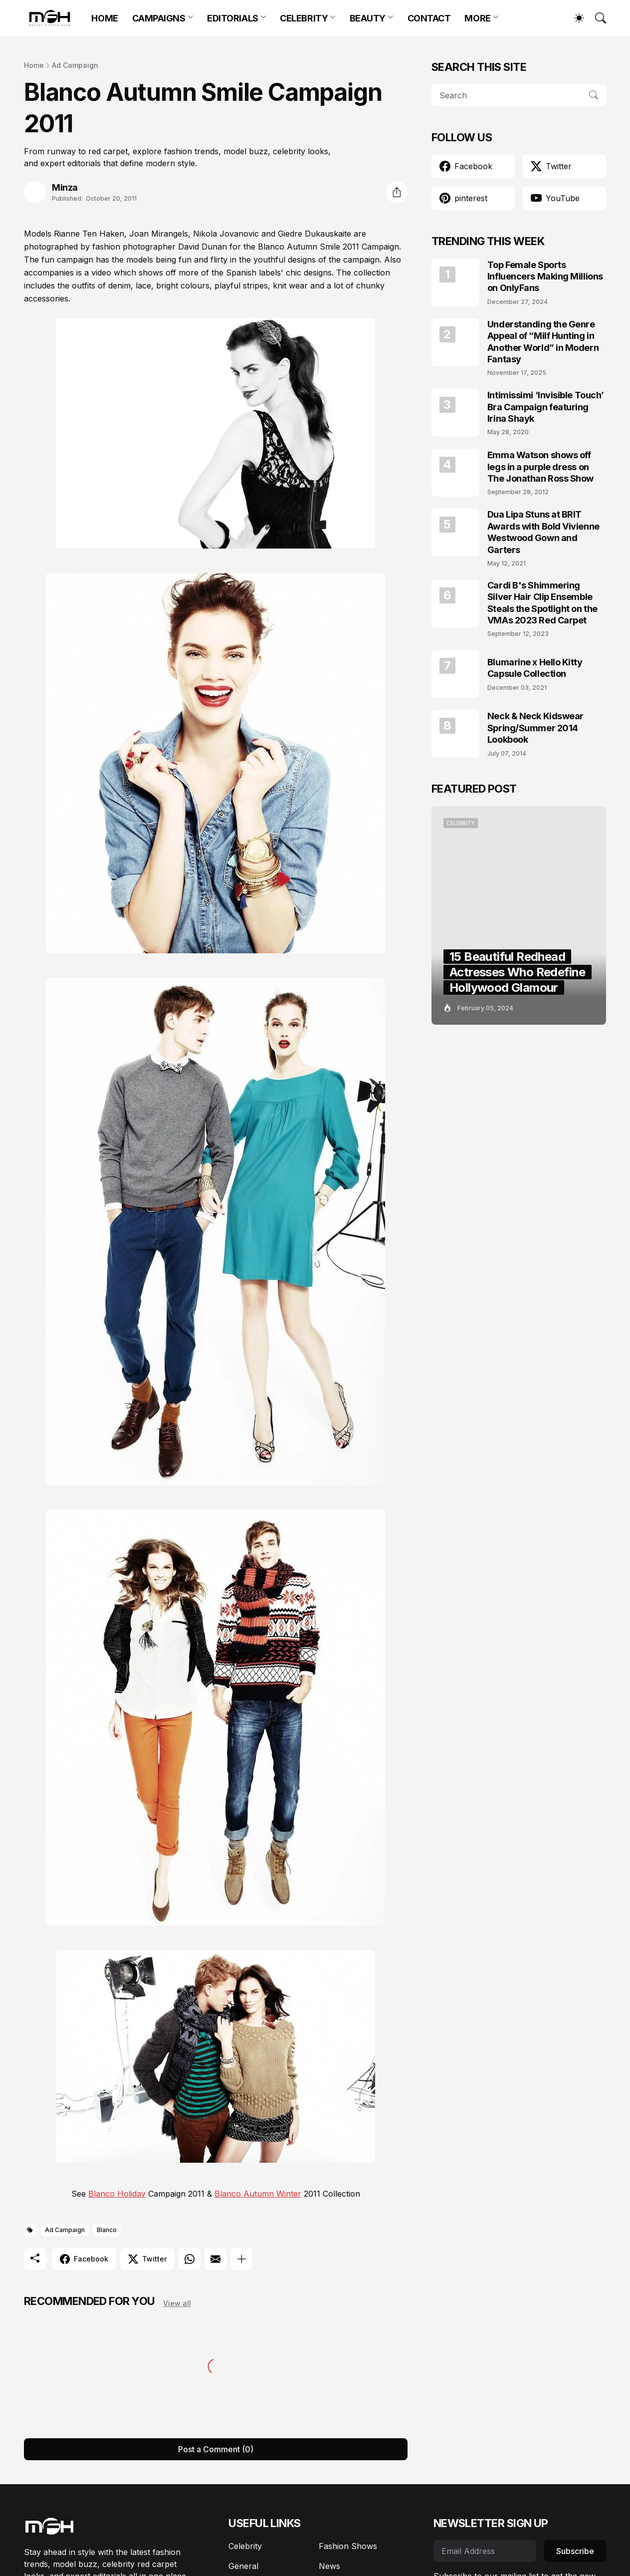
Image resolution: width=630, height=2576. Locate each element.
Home (34, 65)
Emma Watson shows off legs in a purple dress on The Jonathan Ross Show (540, 467)
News (329, 2566)
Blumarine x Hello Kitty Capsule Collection (535, 668)
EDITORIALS (232, 18)
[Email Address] (484, 2551)
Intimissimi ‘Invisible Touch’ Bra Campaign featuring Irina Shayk (545, 407)
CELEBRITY (304, 18)
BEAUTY (368, 18)
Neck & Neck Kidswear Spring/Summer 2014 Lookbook (535, 728)
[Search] (596, 18)
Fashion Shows (348, 2546)
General (243, 2566)
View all (177, 2303)
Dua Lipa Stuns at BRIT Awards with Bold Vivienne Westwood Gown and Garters (543, 532)
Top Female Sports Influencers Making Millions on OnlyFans (545, 276)
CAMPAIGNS (159, 18)
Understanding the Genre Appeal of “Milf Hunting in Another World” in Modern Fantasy (543, 341)
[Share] (397, 192)
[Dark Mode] (574, 18)
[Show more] (241, 2259)
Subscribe (575, 2551)
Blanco (107, 2230)
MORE (477, 18)
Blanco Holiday (117, 2194)
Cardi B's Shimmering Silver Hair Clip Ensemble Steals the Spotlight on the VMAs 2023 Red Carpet (542, 602)
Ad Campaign (75, 65)
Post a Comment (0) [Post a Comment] (215, 2449)
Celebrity (245, 2546)
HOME (104, 18)
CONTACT (429, 18)
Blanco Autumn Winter (257, 2194)
